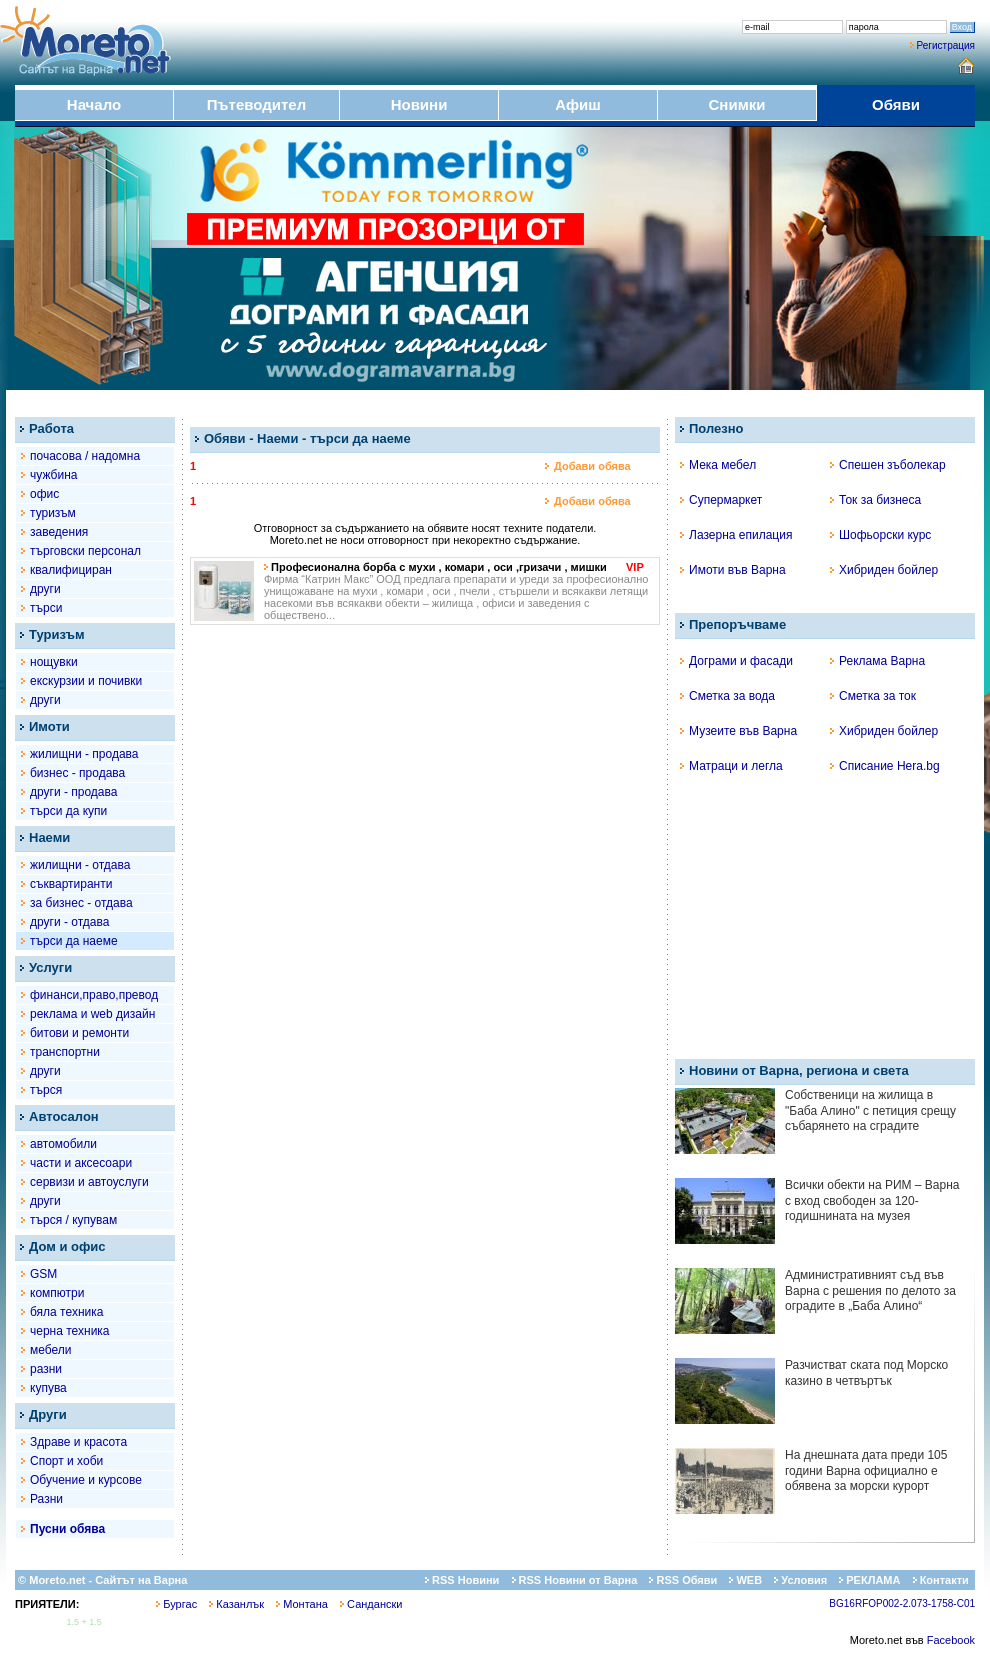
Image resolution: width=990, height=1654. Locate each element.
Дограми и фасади (736, 661)
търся (46, 1090)
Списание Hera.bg (885, 766)
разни (46, 1369)
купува (48, 1388)
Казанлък (236, 1604)
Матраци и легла (731, 766)
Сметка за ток (873, 696)
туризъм (53, 513)
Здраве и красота (78, 1442)
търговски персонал (85, 551)
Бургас (176, 1604)
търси (46, 608)
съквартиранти (71, 884)
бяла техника (66, 1312)
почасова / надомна (85, 456)
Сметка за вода (727, 696)
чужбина (53, 475)
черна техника (70, 1331)
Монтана (302, 1604)
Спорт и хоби (66, 1461)
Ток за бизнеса (875, 500)
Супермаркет (721, 500)
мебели (51, 1350)
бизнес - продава (77, 773)
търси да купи (68, 811)
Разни (46, 1499)
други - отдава (69, 922)
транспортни (65, 1052)
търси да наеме (74, 941)
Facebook (951, 1640)
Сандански (371, 1604)
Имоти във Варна (733, 570)
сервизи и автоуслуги (89, 1182)
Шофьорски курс (880, 535)
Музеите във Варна (738, 731)
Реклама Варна (877, 661)
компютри (57, 1293)
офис (44, 494)
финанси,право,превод (94, 995)
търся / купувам (73, 1220)
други (45, 589)
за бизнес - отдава (81, 903)
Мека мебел (718, 465)
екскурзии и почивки (86, 681)
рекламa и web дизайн (92, 1014)
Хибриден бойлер (884, 570)
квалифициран (71, 570)
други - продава (73, 792)
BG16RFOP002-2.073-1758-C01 (902, 1603)
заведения (59, 532)
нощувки (54, 662)
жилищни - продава (84, 754)
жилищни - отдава (80, 865)
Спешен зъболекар (888, 465)
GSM (43, 1274)
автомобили (63, 1144)
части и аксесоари (81, 1163)
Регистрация (946, 45)
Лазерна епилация (736, 535)
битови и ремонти (79, 1033)
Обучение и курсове (86, 1480)
